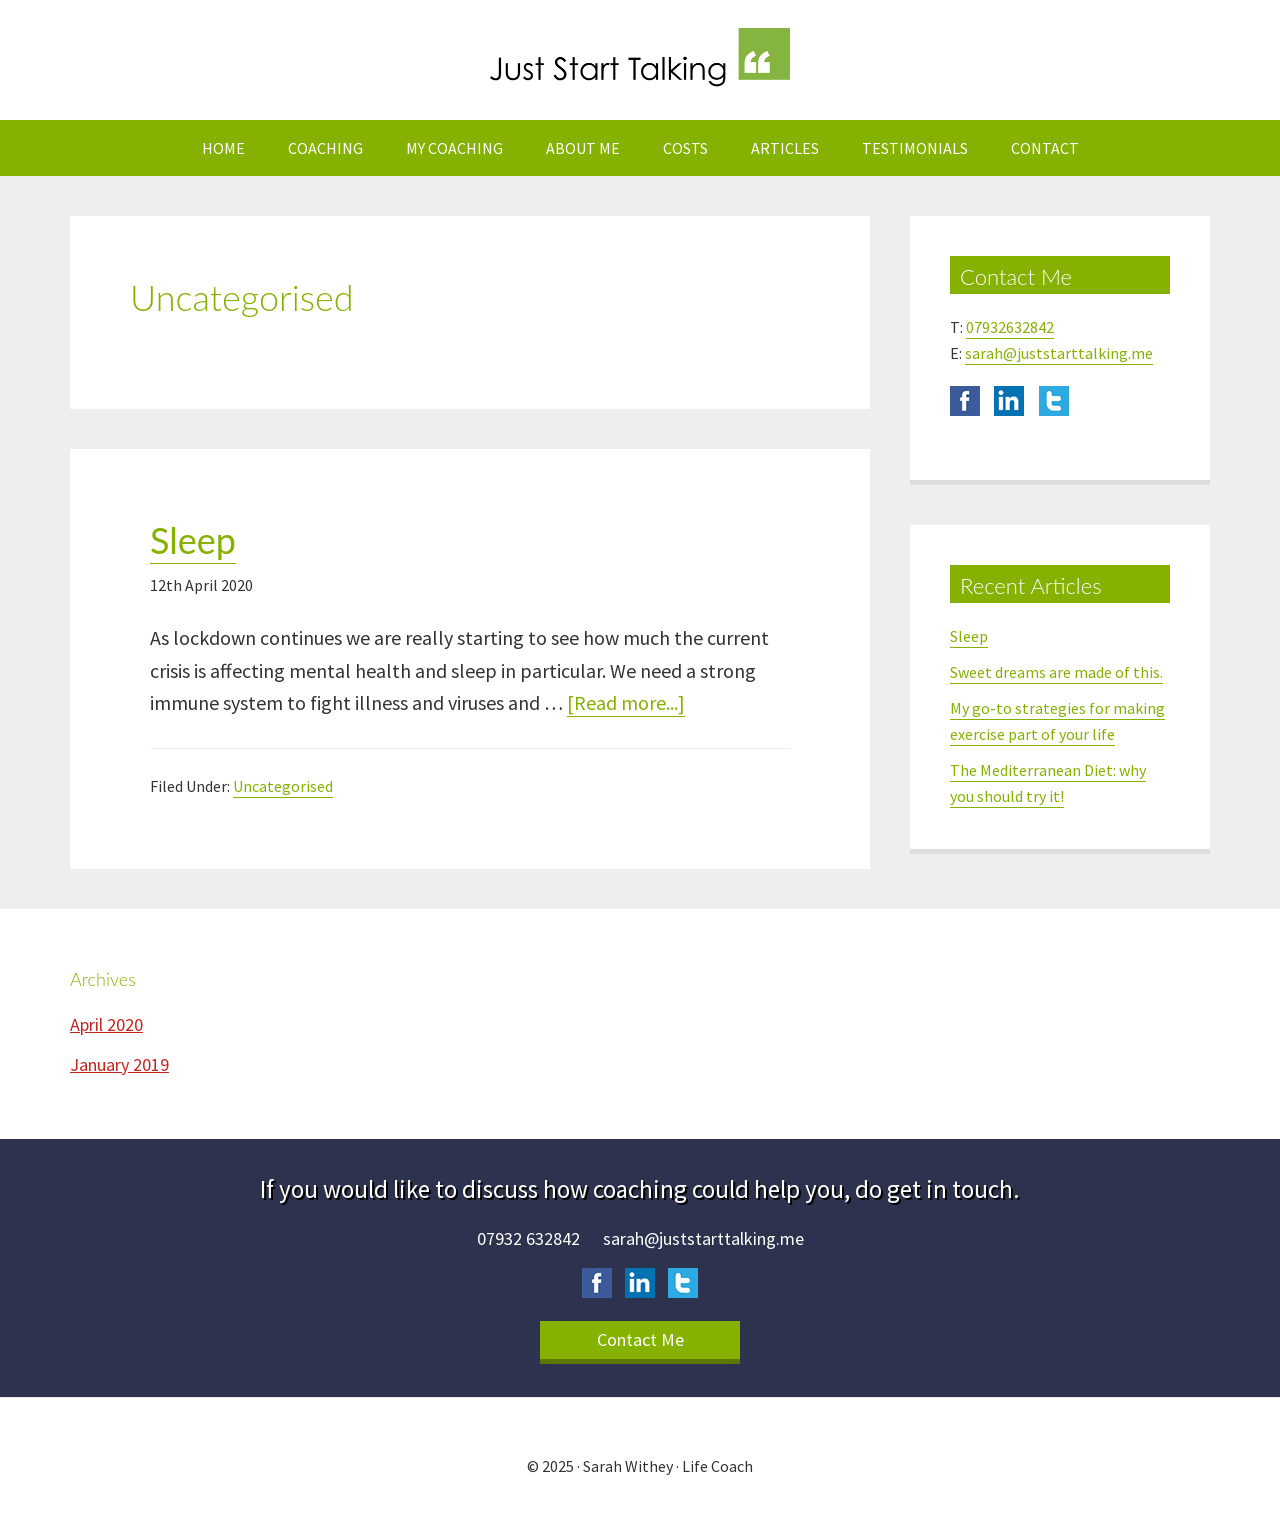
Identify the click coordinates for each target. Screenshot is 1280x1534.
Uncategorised (283, 786)
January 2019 (119, 1064)
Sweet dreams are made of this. (1056, 672)
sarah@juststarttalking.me (1059, 353)
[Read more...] (626, 703)
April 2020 (106, 1024)
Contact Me (640, 1339)
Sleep (193, 540)
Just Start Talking (640, 60)
